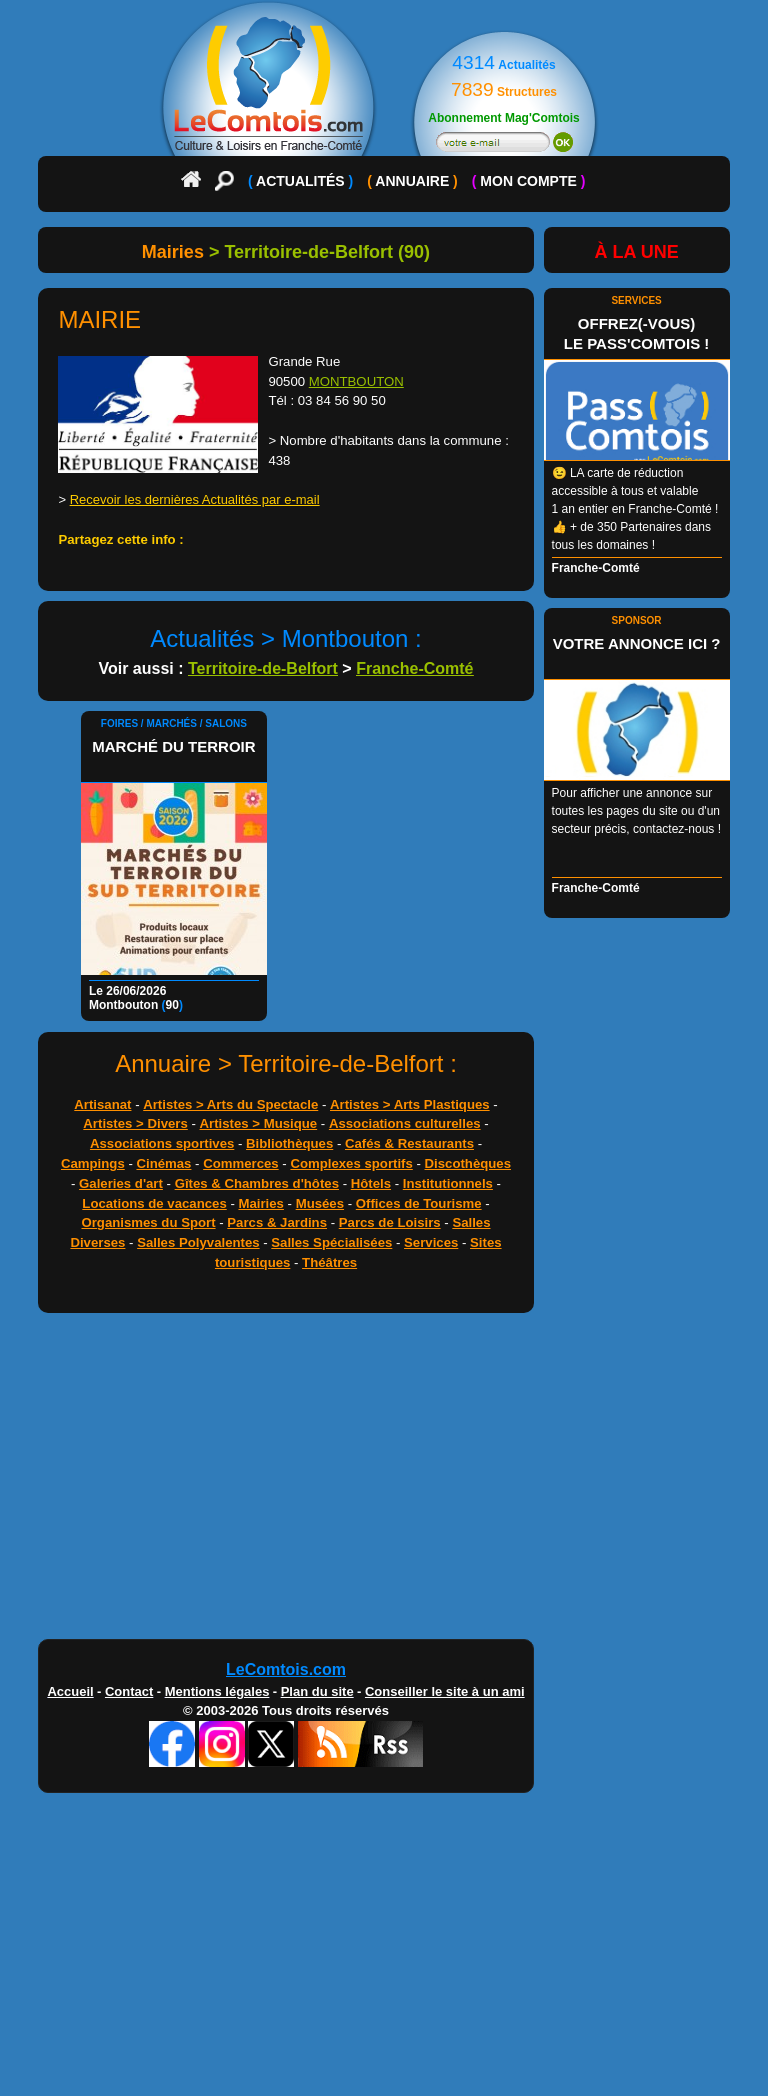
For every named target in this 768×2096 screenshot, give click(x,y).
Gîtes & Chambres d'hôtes (257, 1183)
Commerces (241, 1163)
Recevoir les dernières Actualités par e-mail (195, 499)
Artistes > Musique (259, 1123)
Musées (320, 1203)
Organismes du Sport (148, 1222)
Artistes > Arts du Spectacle (230, 1104)
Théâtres (329, 1262)
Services (431, 1242)
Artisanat (102, 1104)
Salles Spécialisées (331, 1242)
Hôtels (371, 1183)
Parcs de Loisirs (390, 1222)
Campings (93, 1163)
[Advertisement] (383, 1481)
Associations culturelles (405, 1123)
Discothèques (468, 1163)
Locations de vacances (154, 1203)
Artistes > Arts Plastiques (410, 1104)
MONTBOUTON (356, 381)
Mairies (260, 1203)
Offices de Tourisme (419, 1203)
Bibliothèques (289, 1143)
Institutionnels (448, 1183)
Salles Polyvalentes (198, 1242)
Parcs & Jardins (277, 1222)
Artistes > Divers (135, 1123)
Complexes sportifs (351, 1163)
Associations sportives (162, 1143)
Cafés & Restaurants (409, 1143)
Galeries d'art (121, 1183)
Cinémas (163, 1163)
